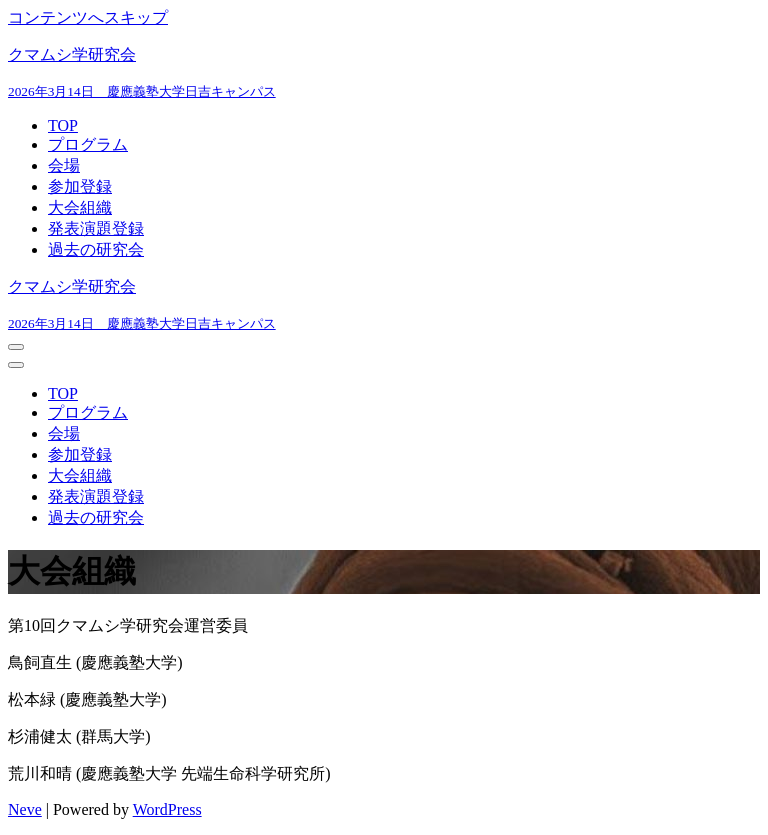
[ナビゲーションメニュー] (16, 347)
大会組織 (80, 207)
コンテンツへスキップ (88, 17)
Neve (25, 809)
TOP (63, 125)
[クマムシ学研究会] (384, 73)
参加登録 (80, 186)
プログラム (88, 144)
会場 (64, 165)
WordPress (167, 809)
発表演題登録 (96, 228)
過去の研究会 (96, 249)
